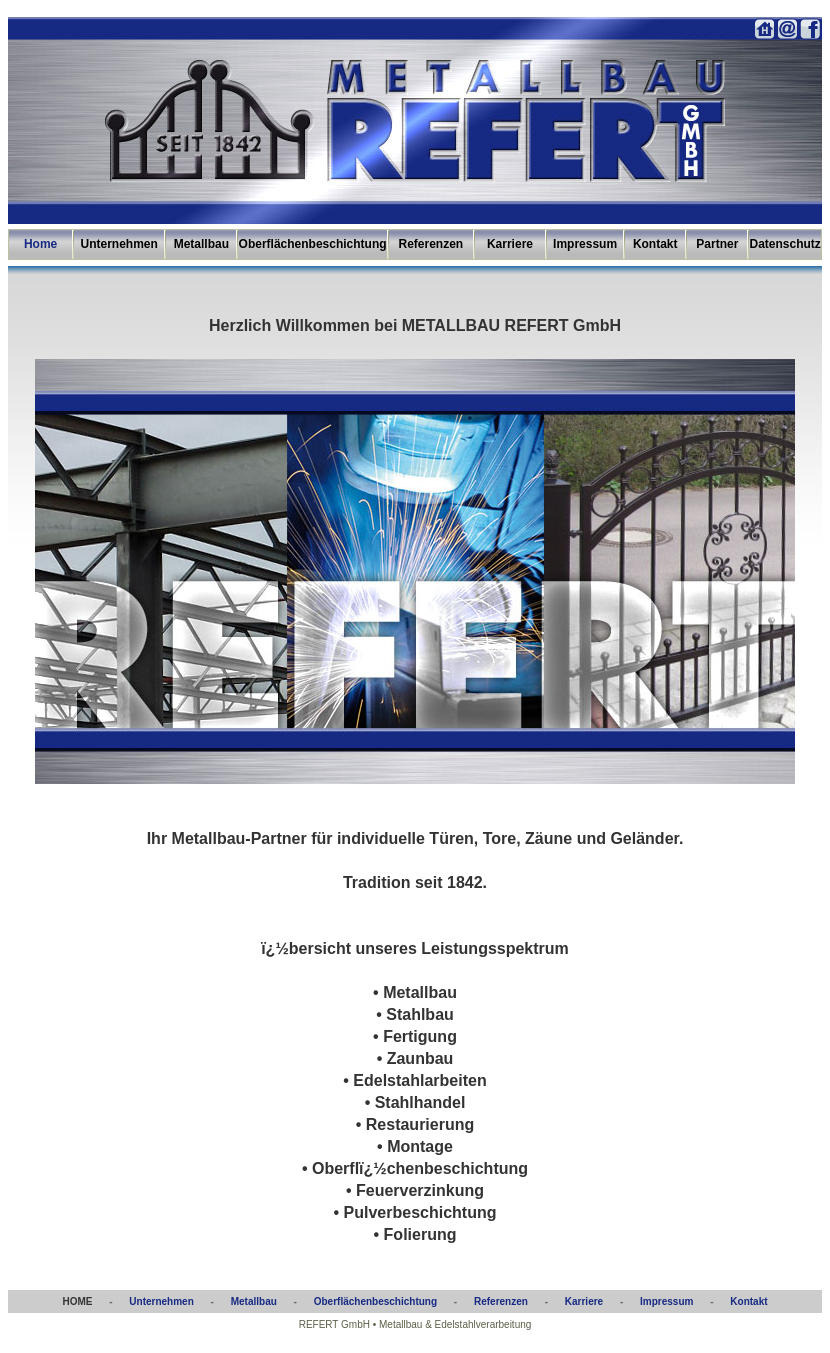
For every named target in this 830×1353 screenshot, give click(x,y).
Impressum (585, 244)
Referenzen (430, 244)
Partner (717, 244)
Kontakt (655, 244)
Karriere (510, 244)
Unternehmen (119, 244)
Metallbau (201, 244)
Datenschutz (785, 244)
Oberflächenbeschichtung (313, 244)
